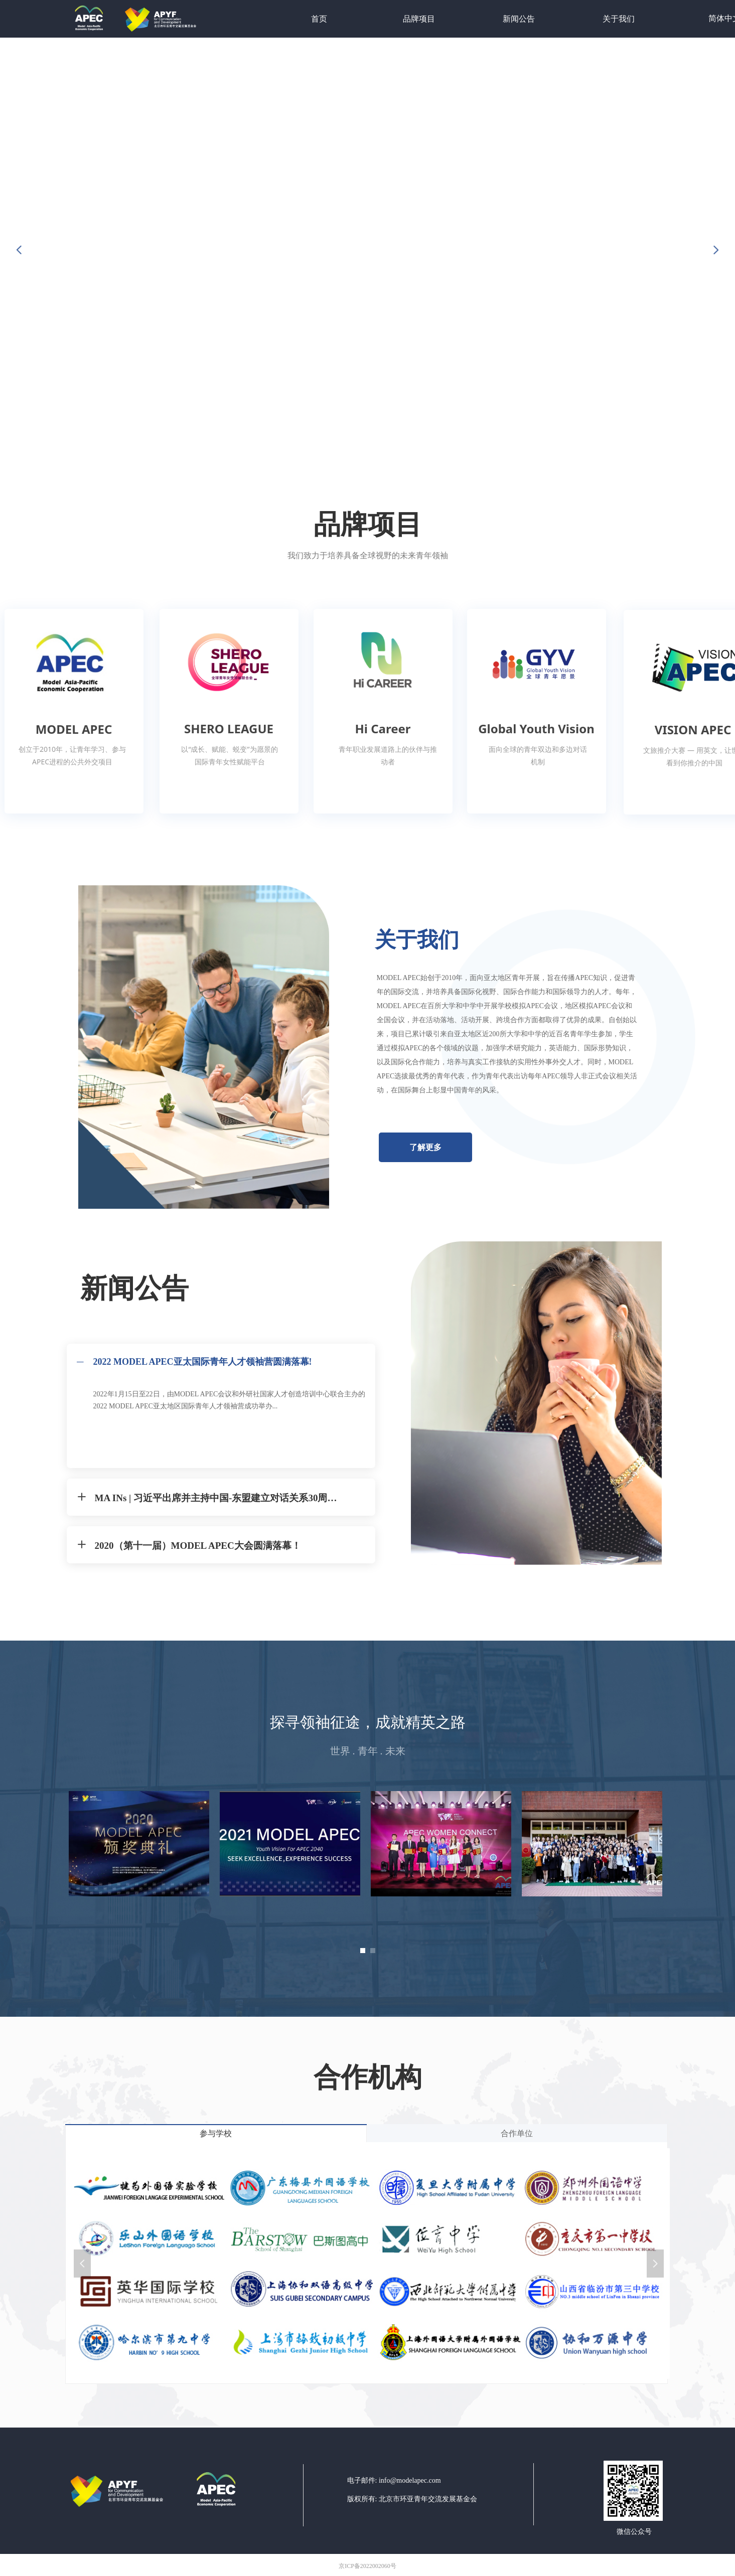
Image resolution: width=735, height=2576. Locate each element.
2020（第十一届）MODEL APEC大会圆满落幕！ (198, 1545)
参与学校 (216, 2133)
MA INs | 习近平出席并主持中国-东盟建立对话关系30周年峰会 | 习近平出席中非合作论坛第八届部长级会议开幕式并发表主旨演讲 (220, 1498)
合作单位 (517, 2133)
